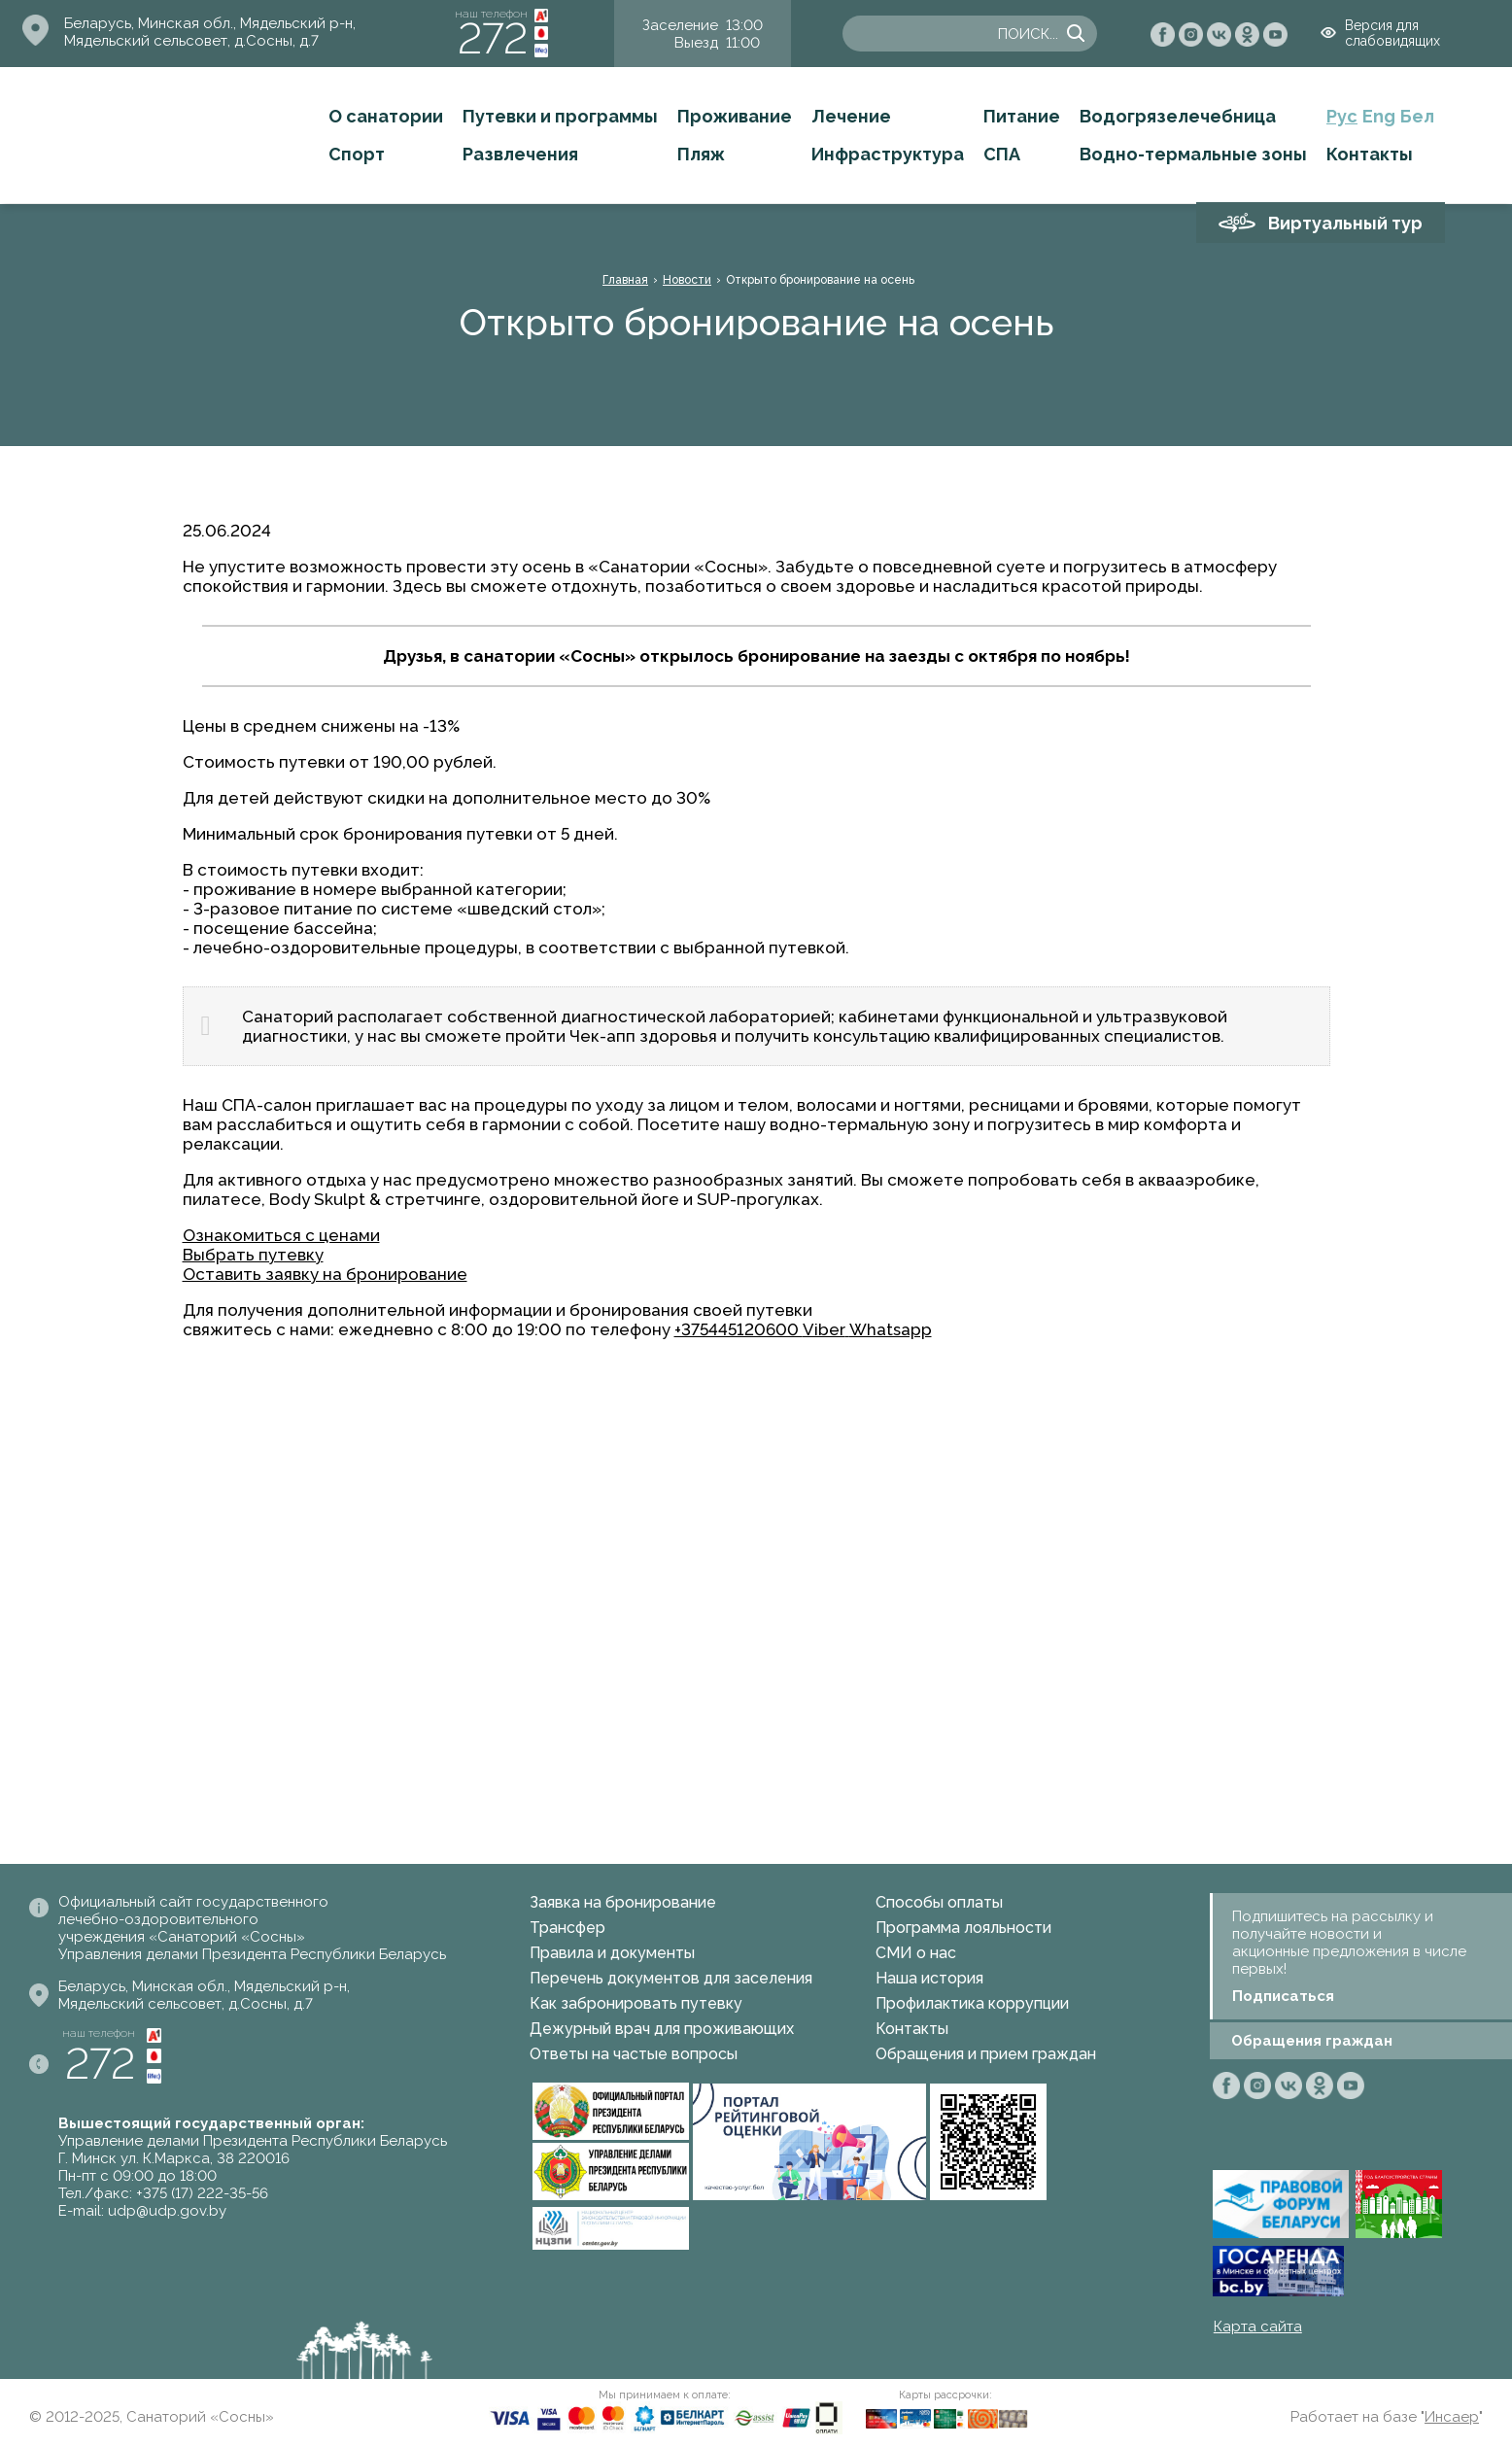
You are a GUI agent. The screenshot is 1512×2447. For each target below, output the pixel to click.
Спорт (356, 154)
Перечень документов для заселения (671, 1978)
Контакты (1369, 154)
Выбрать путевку (253, 1254)
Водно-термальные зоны (1193, 154)
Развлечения (520, 154)
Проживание (734, 116)
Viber (824, 1329)
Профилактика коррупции (972, 2003)
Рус (1341, 116)
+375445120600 (738, 1329)
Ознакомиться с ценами (281, 1235)
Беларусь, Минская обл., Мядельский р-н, (210, 23)
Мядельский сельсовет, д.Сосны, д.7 (191, 41)
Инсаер (1452, 2417)
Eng (1378, 116)
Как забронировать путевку (636, 2003)
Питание (1021, 116)
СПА (1001, 154)
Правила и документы (612, 1953)
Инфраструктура (887, 154)
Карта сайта (1258, 2326)
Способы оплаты (939, 1902)
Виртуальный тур (1345, 223)
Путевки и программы (560, 116)
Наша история (929, 1978)
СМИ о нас (916, 1953)
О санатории (385, 116)
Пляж (701, 154)
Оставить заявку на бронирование (325, 1274)
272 (493, 38)
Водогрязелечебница (1178, 116)
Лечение (851, 116)
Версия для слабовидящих (1392, 33)
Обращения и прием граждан (986, 2054)
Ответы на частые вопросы (634, 2054)
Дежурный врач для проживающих (662, 2028)
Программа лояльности (963, 1927)
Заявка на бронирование (623, 1902)
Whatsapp (890, 1329)
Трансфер (567, 1927)
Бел (1417, 116)
